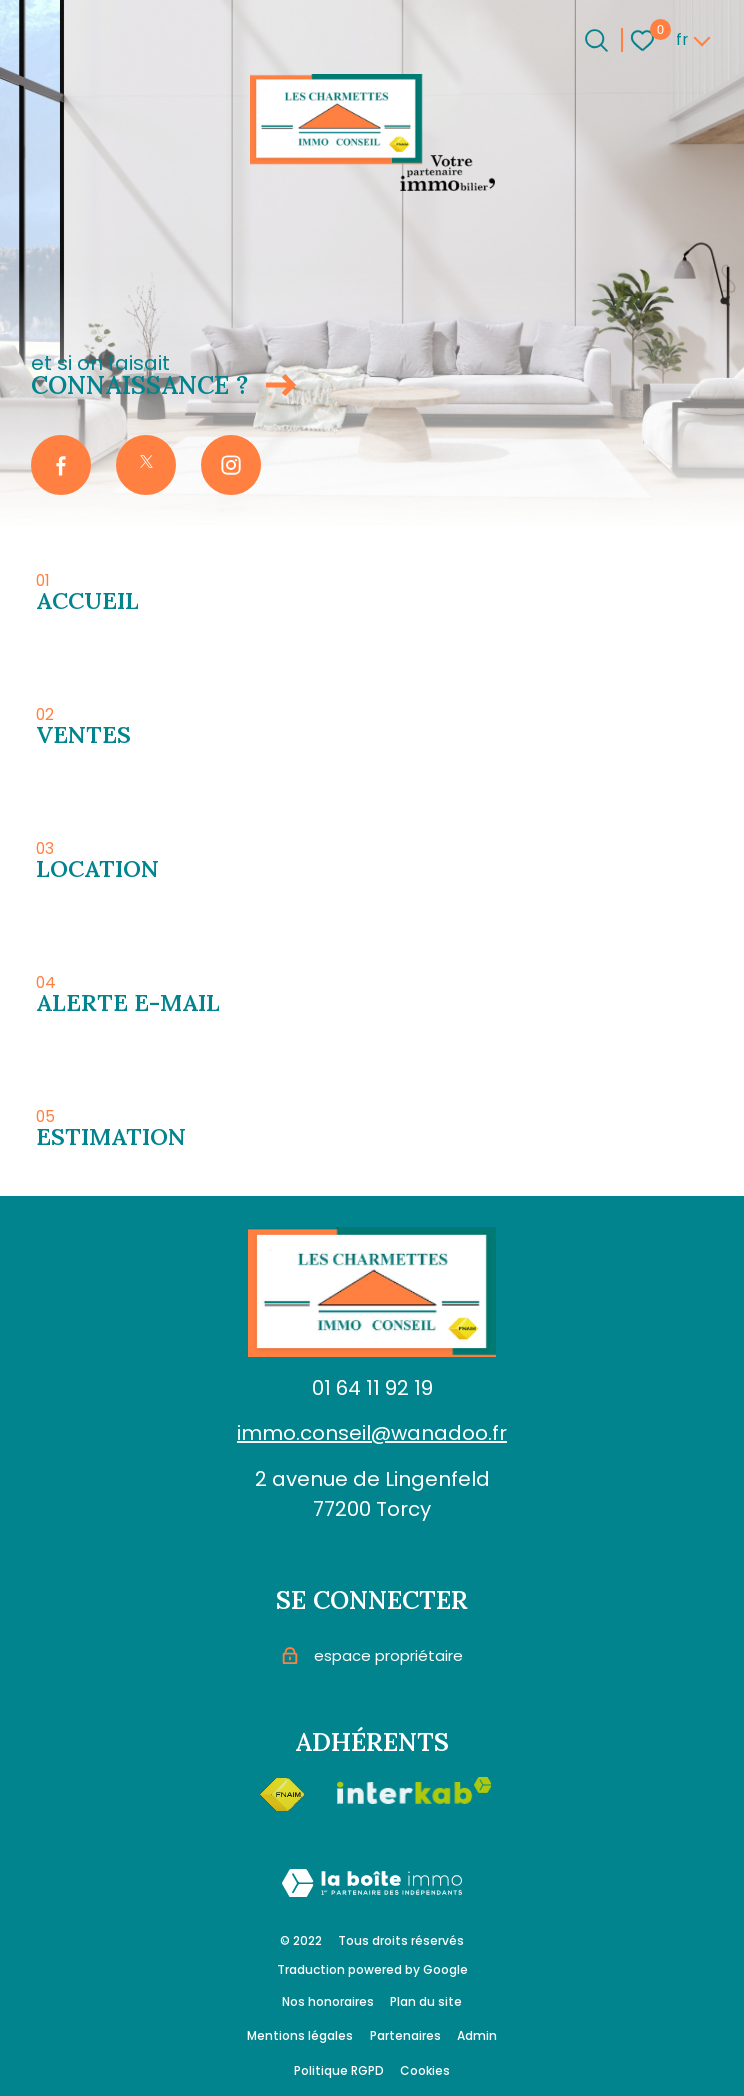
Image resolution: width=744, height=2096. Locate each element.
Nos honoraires (328, 2001)
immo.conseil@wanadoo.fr (372, 1433)
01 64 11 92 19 (372, 1388)
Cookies (425, 2070)
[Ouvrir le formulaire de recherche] (596, 40)
